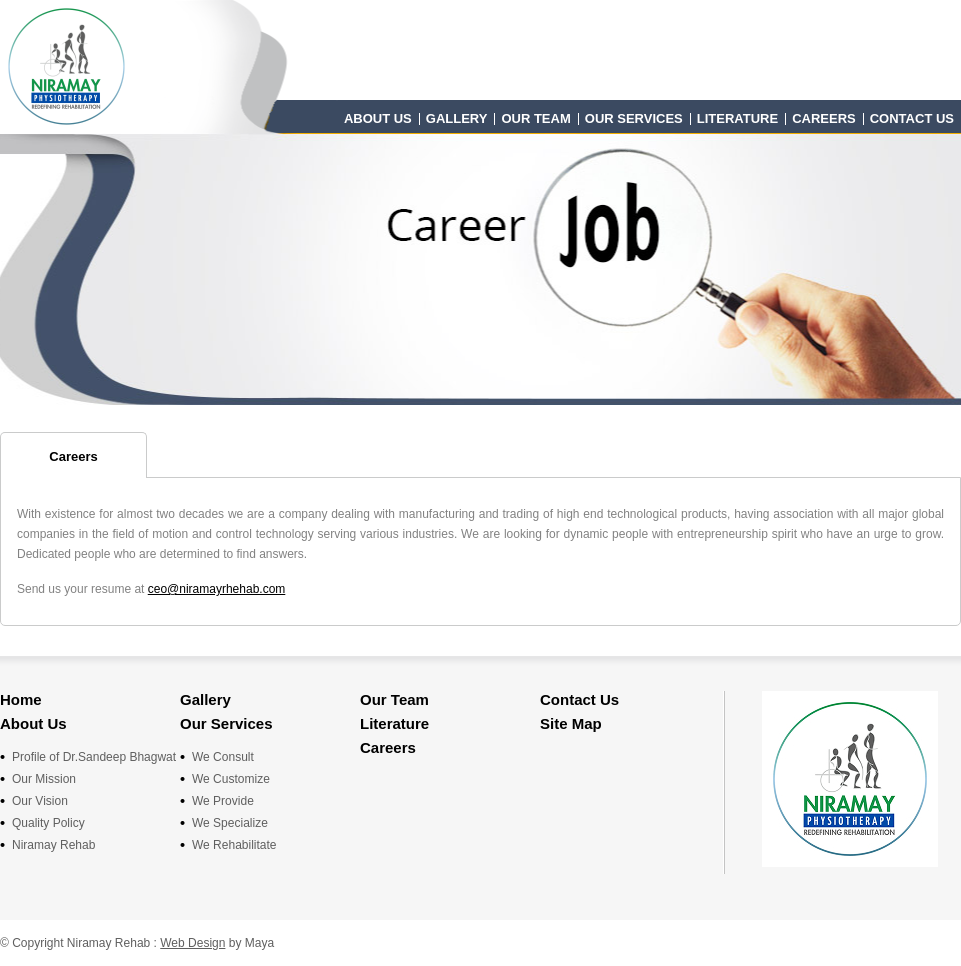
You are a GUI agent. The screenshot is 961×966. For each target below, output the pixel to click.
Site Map (571, 723)
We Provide (223, 801)
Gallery (457, 118)
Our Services (634, 118)
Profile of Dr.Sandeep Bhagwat (94, 757)
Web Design (192, 943)
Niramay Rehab (53, 845)
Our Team (535, 118)
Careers (824, 118)
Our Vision (40, 801)
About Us (378, 118)
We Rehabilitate (234, 845)
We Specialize (230, 823)
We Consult (223, 757)
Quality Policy (48, 823)
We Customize (231, 779)
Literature (737, 118)
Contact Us (912, 118)
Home (21, 699)
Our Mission (44, 779)
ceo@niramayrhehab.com (217, 589)
